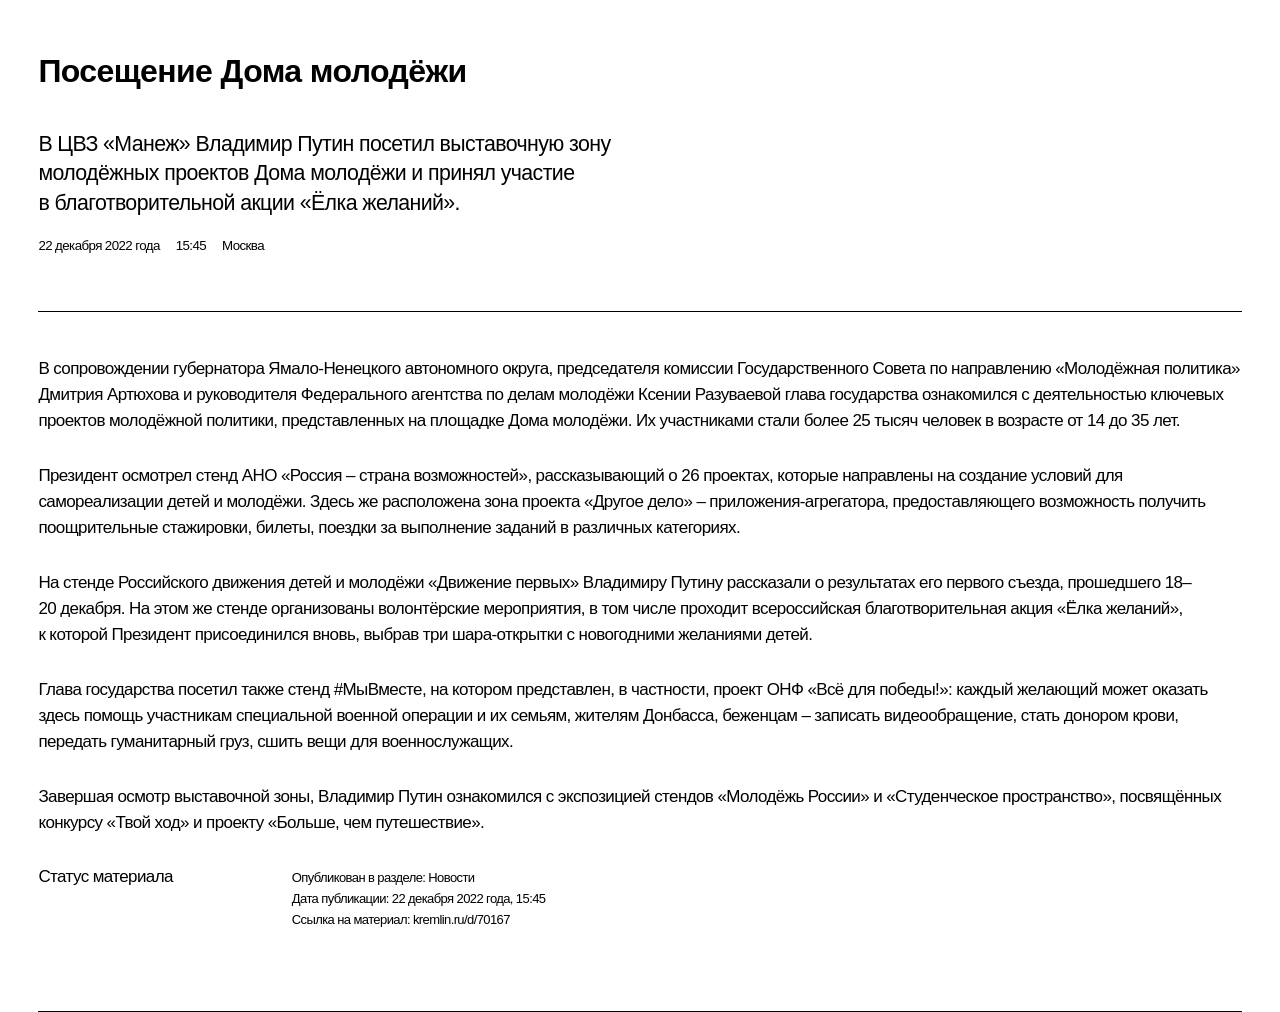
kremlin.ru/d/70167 (461, 919)
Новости (451, 877)
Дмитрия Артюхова (108, 394)
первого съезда (1002, 582)
